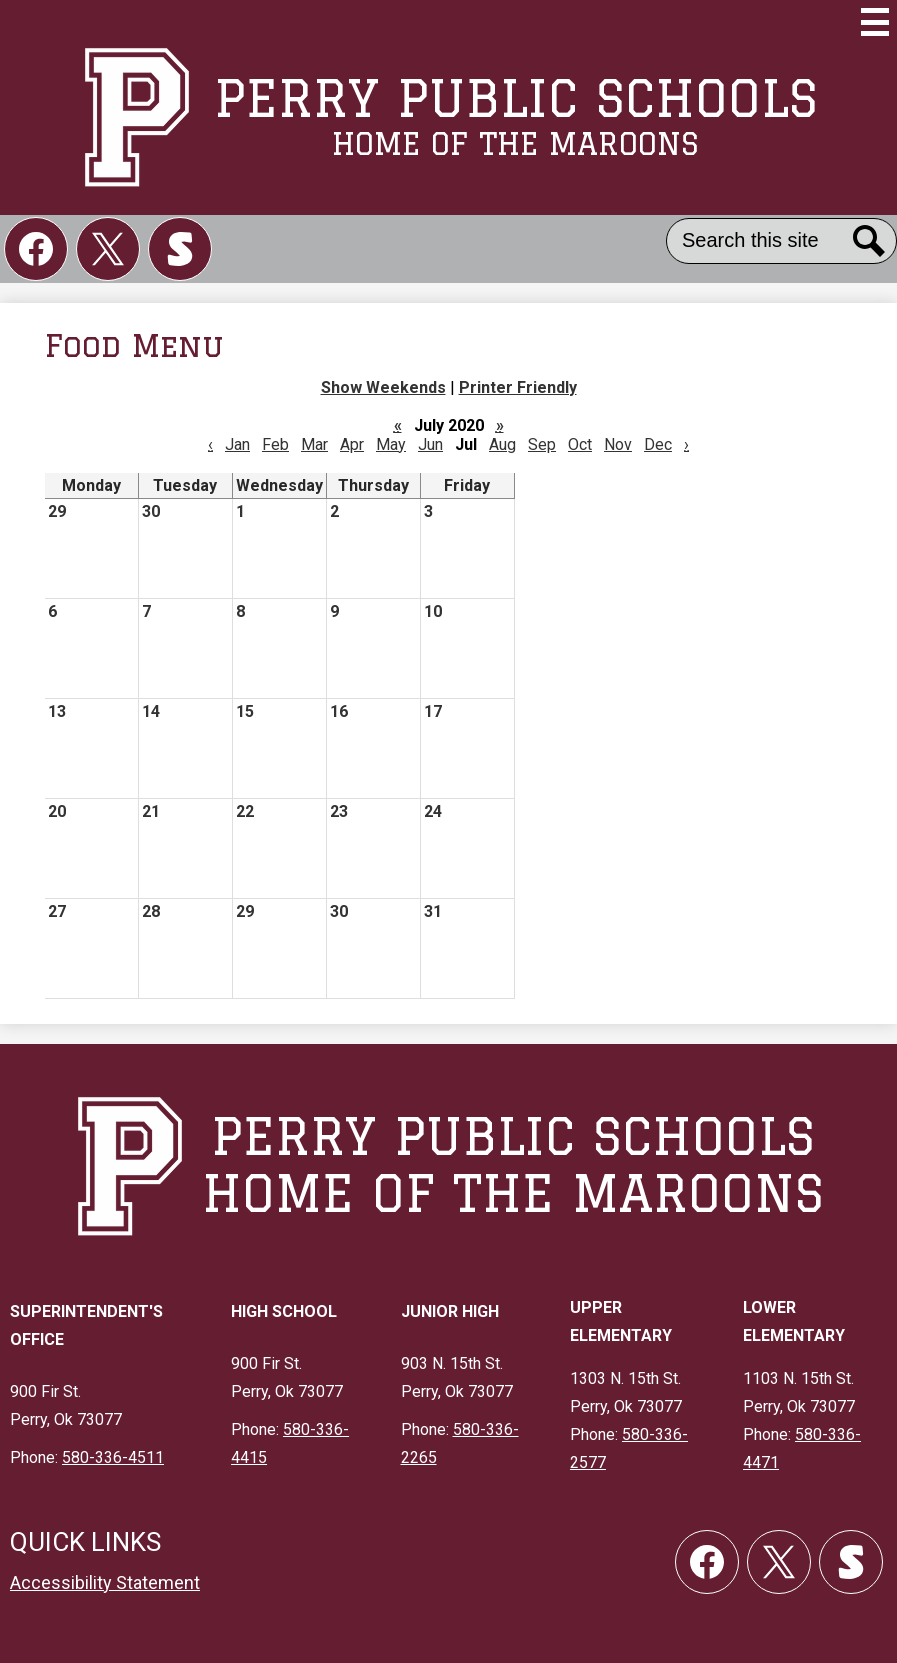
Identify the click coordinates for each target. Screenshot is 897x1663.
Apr (352, 444)
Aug (502, 444)
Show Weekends (383, 387)
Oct (580, 444)
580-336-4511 (113, 1457)
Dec (658, 444)
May (391, 444)
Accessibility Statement (105, 1582)
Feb (275, 444)
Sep (542, 444)
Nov (618, 444)
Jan (237, 444)
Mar (314, 444)
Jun (430, 444)
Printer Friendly (518, 387)
